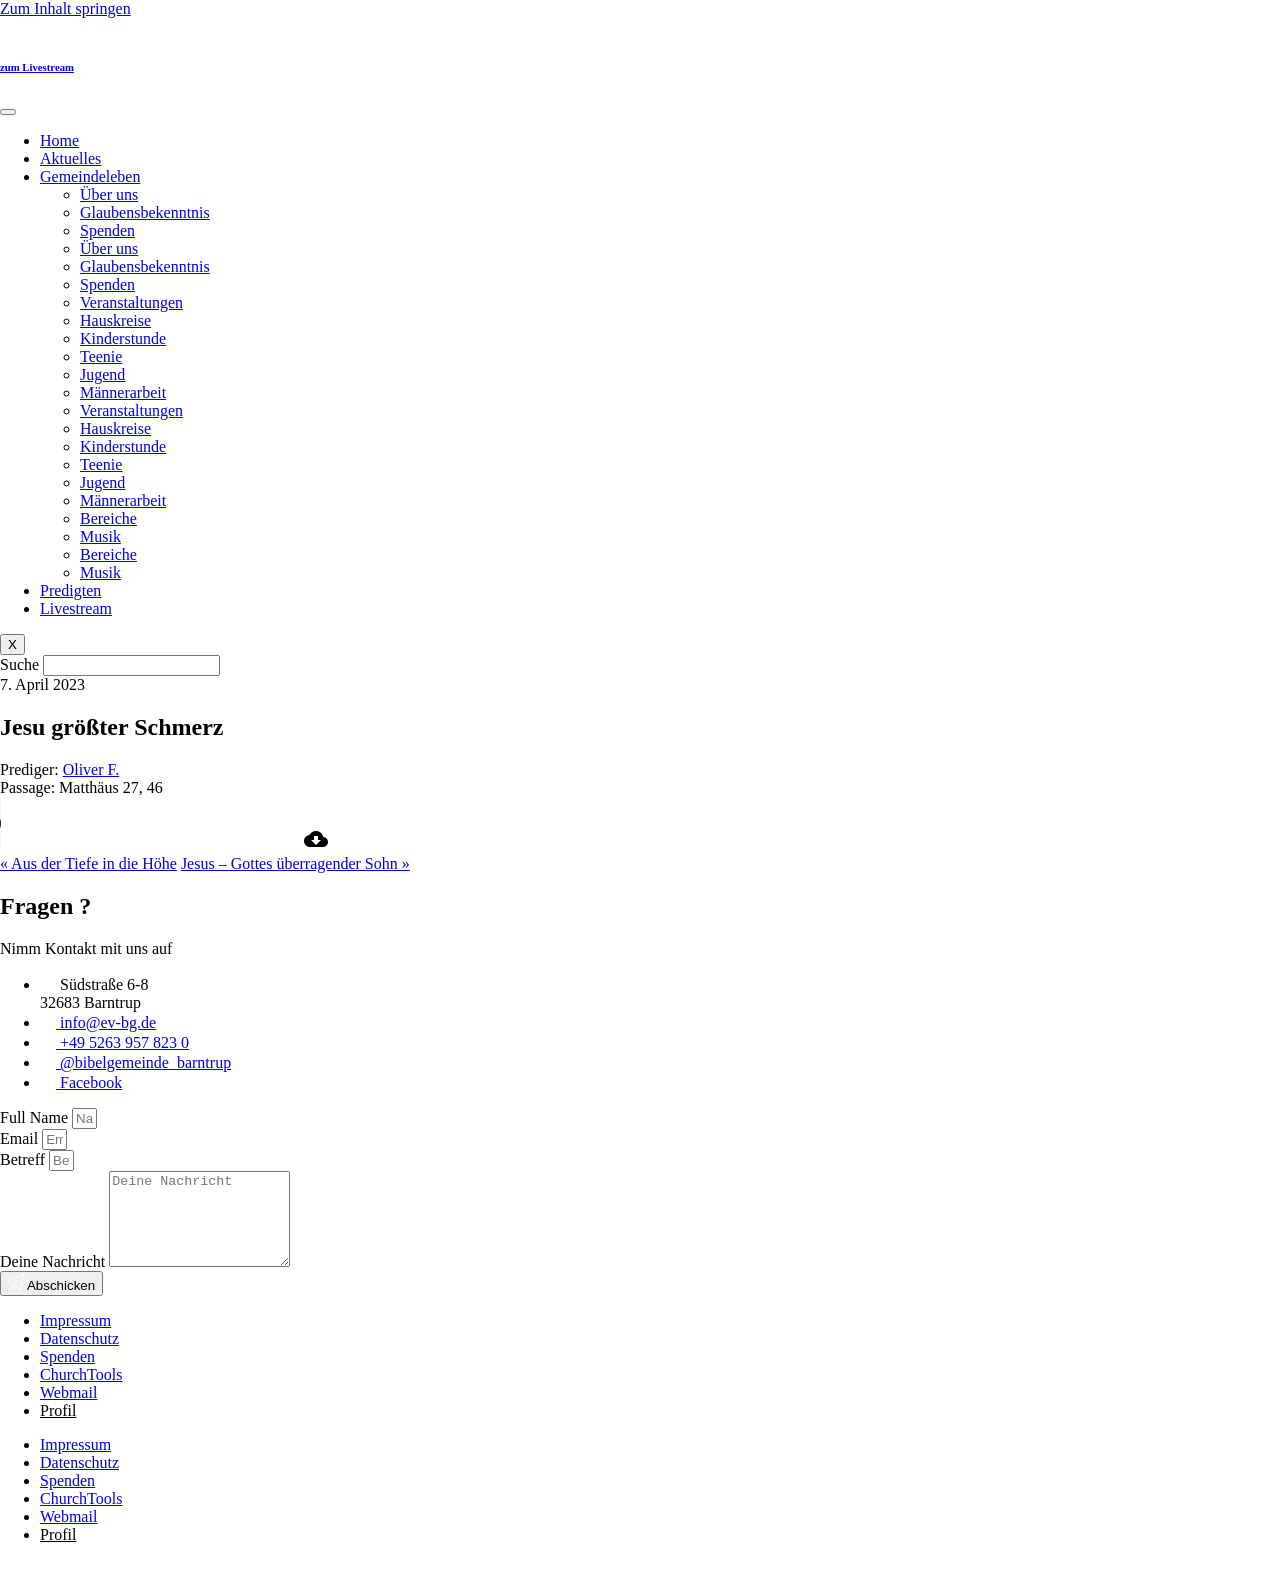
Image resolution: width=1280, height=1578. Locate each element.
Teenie (101, 356)
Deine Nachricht (54, 1279)
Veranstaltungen (131, 302)
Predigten (70, 590)
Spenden (107, 230)
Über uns (109, 194)
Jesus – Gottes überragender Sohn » (295, 863)
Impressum (75, 1338)
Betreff (24, 1159)
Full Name (36, 1117)
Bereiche (108, 518)
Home (59, 140)
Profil (58, 1428)
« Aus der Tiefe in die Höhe (88, 863)
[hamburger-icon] (8, 112)
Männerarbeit (123, 392)
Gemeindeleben (90, 176)
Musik (100, 536)
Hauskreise (115, 320)
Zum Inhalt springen (65, 8)
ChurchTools (81, 1392)
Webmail (68, 1410)
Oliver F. (91, 769)
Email (21, 1138)
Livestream (76, 608)
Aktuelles (70, 158)
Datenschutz (79, 1356)
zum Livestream (37, 67)
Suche (19, 664)
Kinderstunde (123, 338)
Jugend (102, 374)
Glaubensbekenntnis (145, 212)
